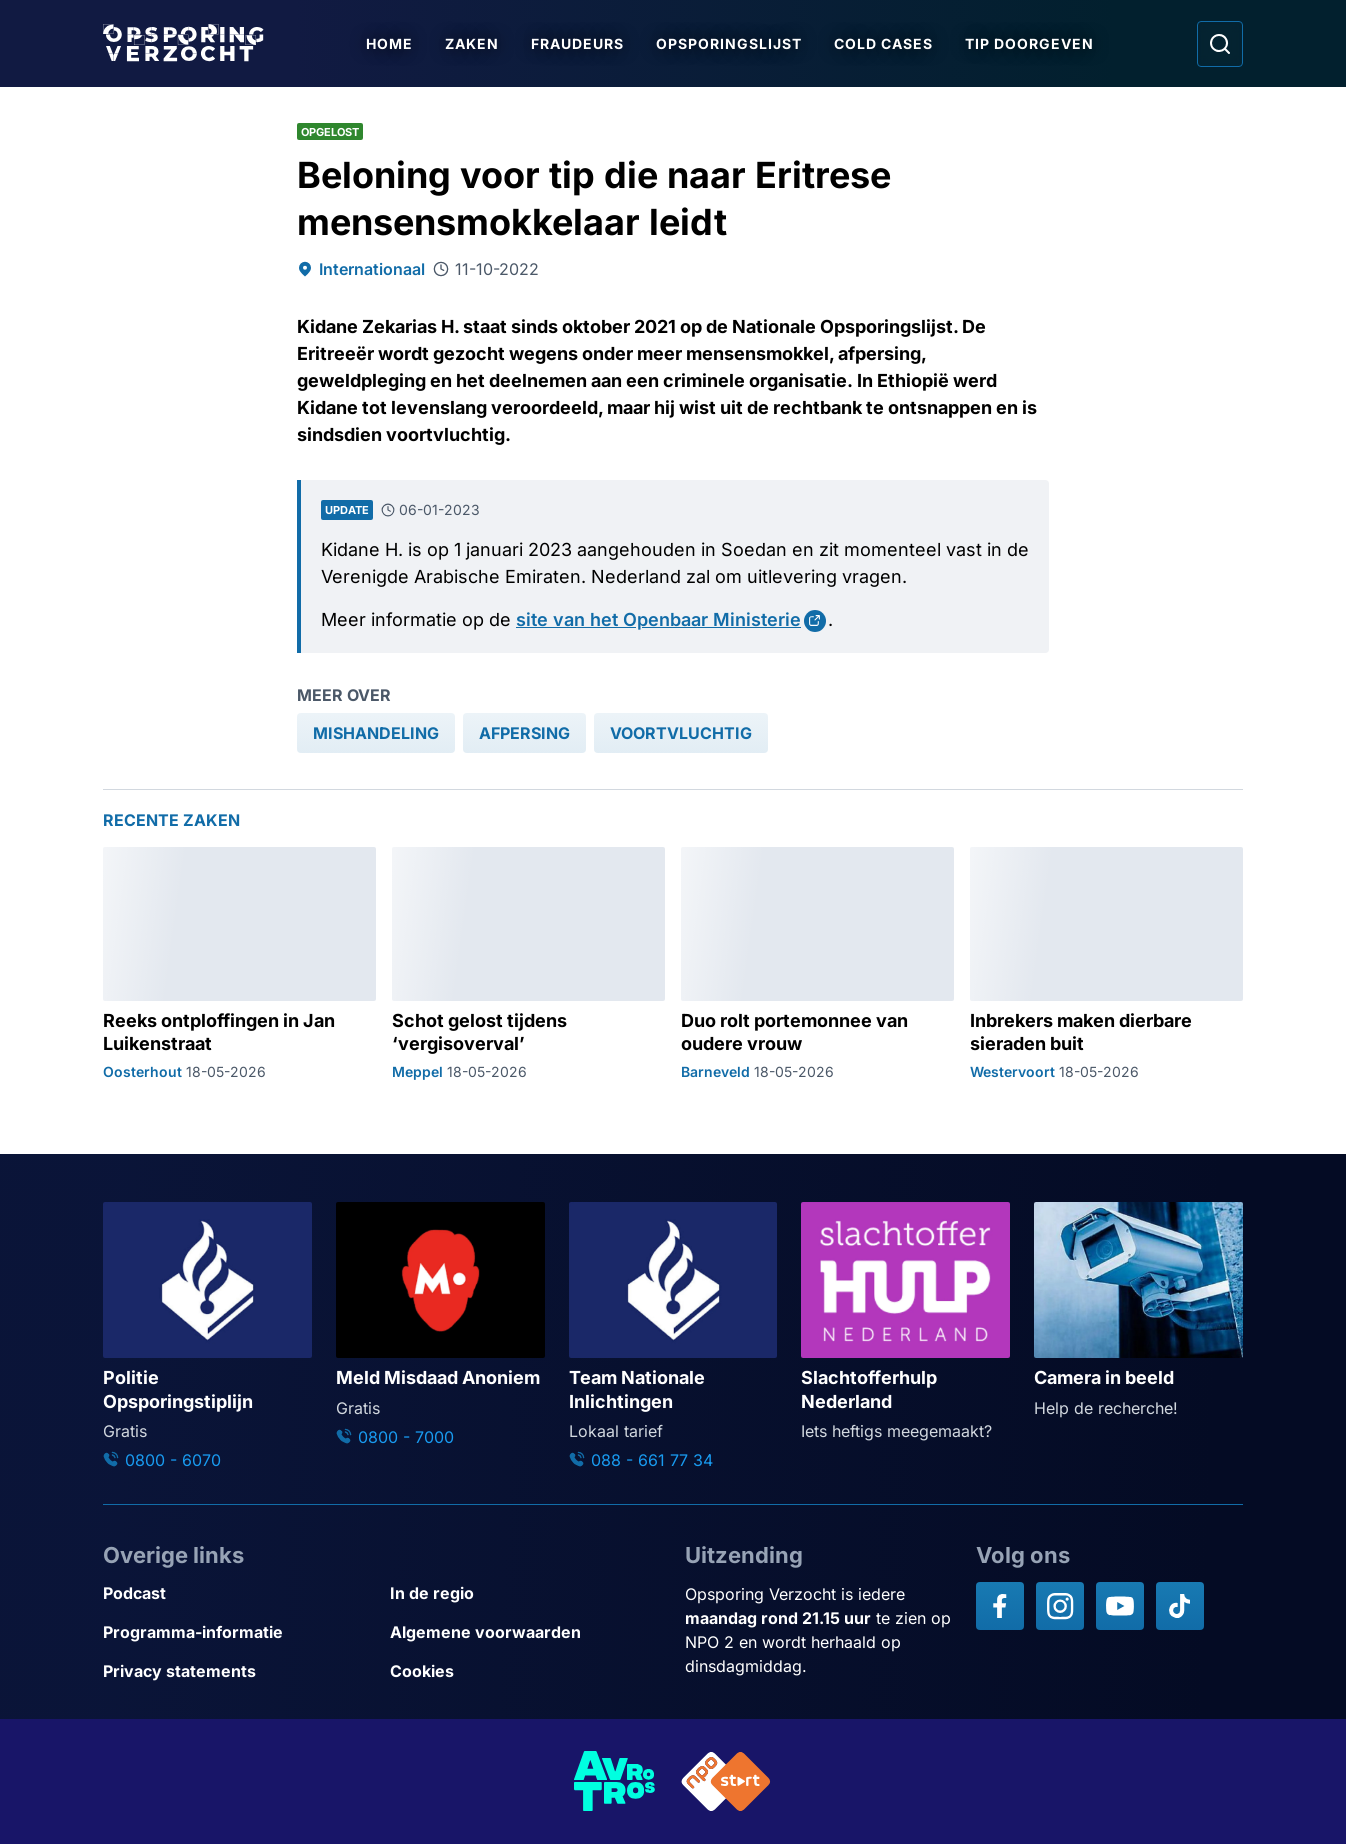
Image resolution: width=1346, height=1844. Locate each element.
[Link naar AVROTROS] (615, 1781)
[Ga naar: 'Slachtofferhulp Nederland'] (905, 1322)
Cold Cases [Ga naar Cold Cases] (885, 43)
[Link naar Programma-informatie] (238, 1632)
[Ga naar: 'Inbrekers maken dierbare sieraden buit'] (1106, 964)
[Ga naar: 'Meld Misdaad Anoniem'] (440, 1325)
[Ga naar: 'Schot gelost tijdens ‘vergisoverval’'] (528, 964)
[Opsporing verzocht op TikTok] (1180, 1606)
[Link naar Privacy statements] (238, 1671)
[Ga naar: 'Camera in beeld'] (1138, 1311)
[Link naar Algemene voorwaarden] (525, 1632)
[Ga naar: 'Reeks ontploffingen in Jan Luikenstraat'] (239, 964)
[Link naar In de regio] (525, 1593)
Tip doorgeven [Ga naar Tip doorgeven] (1031, 43)
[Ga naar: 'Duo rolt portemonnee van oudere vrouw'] (817, 964)
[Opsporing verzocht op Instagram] (1060, 1606)
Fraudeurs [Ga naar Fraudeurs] (579, 43)
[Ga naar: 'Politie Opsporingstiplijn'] (207, 1337)
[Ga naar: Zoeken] (1220, 44)
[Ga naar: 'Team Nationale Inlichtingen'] (673, 1337)
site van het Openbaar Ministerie (658, 619)
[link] (376, 733)
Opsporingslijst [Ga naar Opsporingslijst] (731, 43)
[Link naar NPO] (726, 1781)
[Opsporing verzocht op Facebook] (1000, 1606)
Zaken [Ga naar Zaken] (474, 43)
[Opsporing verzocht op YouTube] (1120, 1606)
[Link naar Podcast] (238, 1593)
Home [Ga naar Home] (391, 43)
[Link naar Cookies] (525, 1671)
